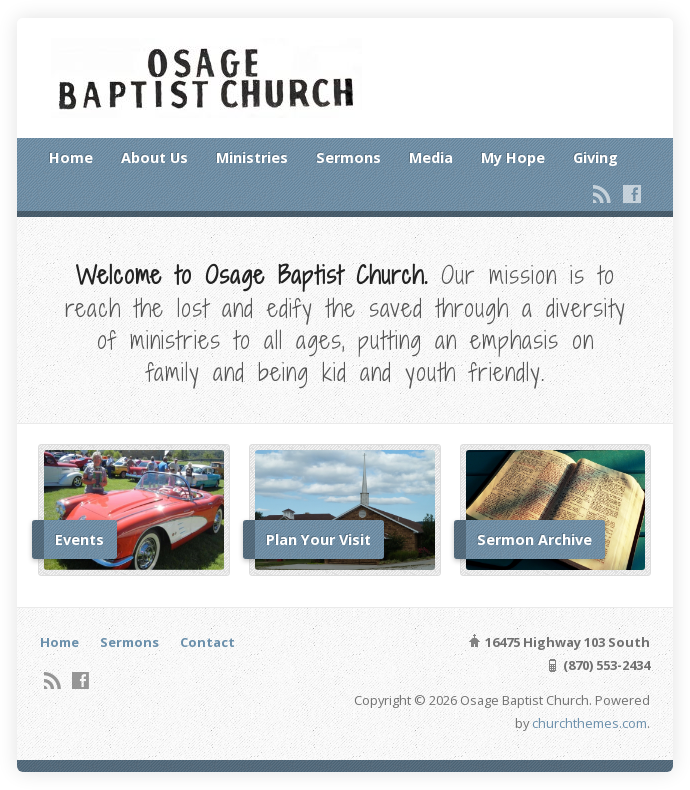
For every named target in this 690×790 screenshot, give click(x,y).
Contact (207, 642)
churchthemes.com (589, 723)
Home (71, 157)
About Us (154, 157)
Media (431, 157)
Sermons (348, 157)
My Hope (513, 157)
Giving (595, 157)
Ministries (252, 157)
